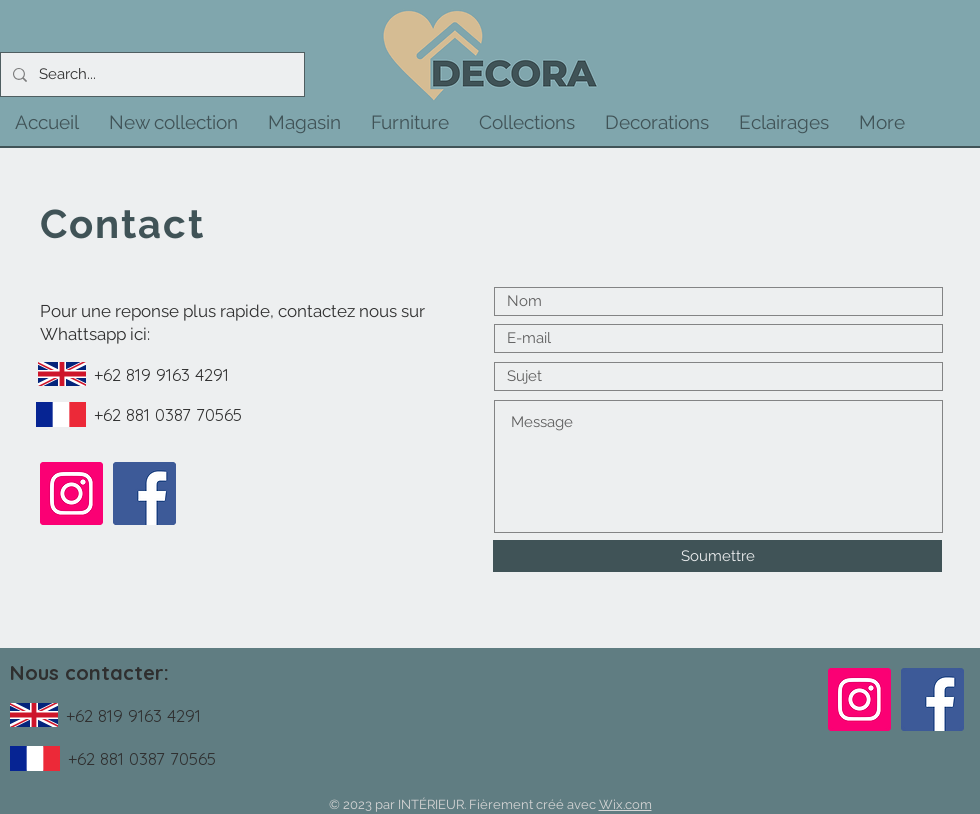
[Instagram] (71, 493)
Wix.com (625, 804)
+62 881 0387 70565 (168, 414)
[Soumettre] (717, 556)
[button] (173, 122)
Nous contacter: (89, 672)
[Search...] (150, 74)
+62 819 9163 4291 (161, 374)
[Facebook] (144, 493)
